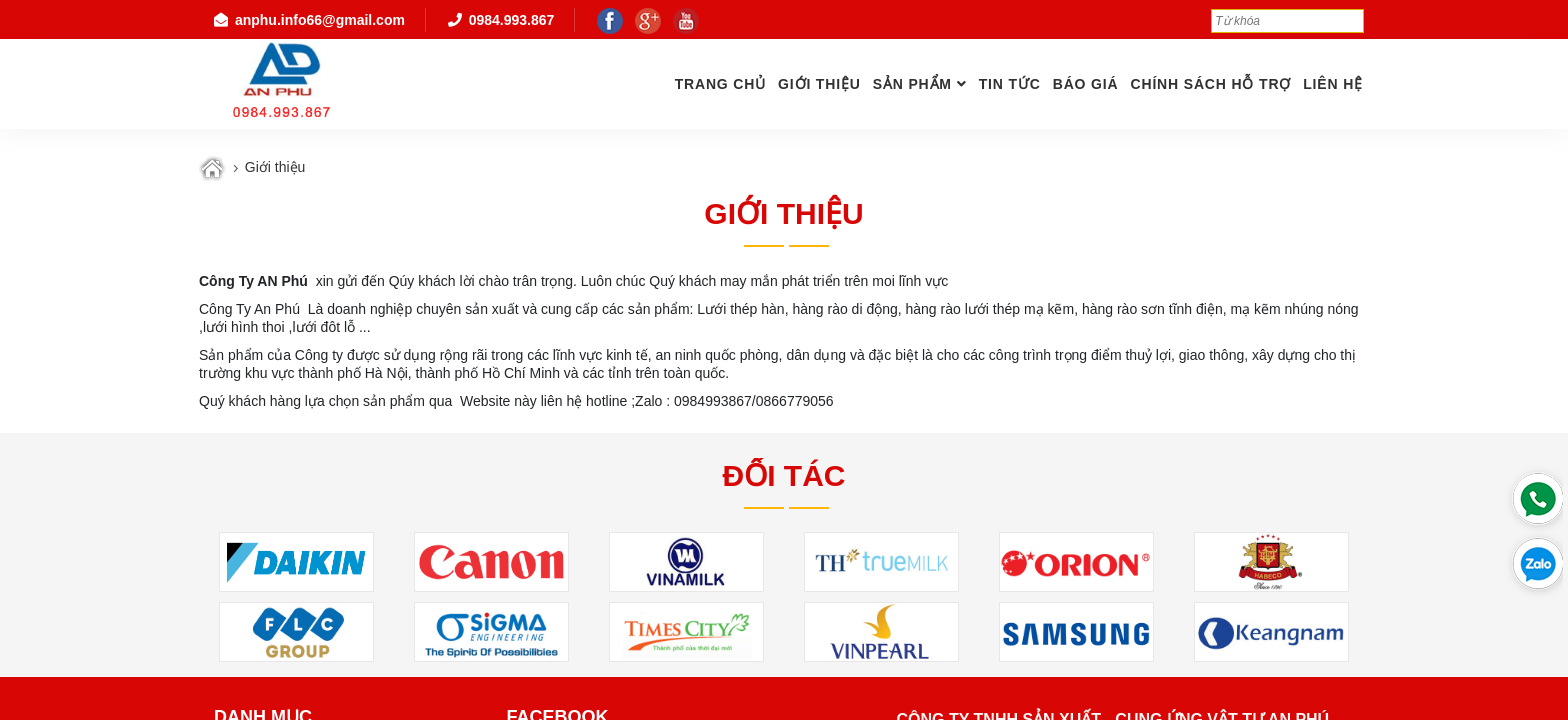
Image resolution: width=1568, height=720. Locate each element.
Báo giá (1086, 84)
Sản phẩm (912, 84)
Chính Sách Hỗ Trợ (1210, 84)
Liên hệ (1333, 84)
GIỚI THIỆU (819, 84)
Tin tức (1010, 84)
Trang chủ (720, 84)
